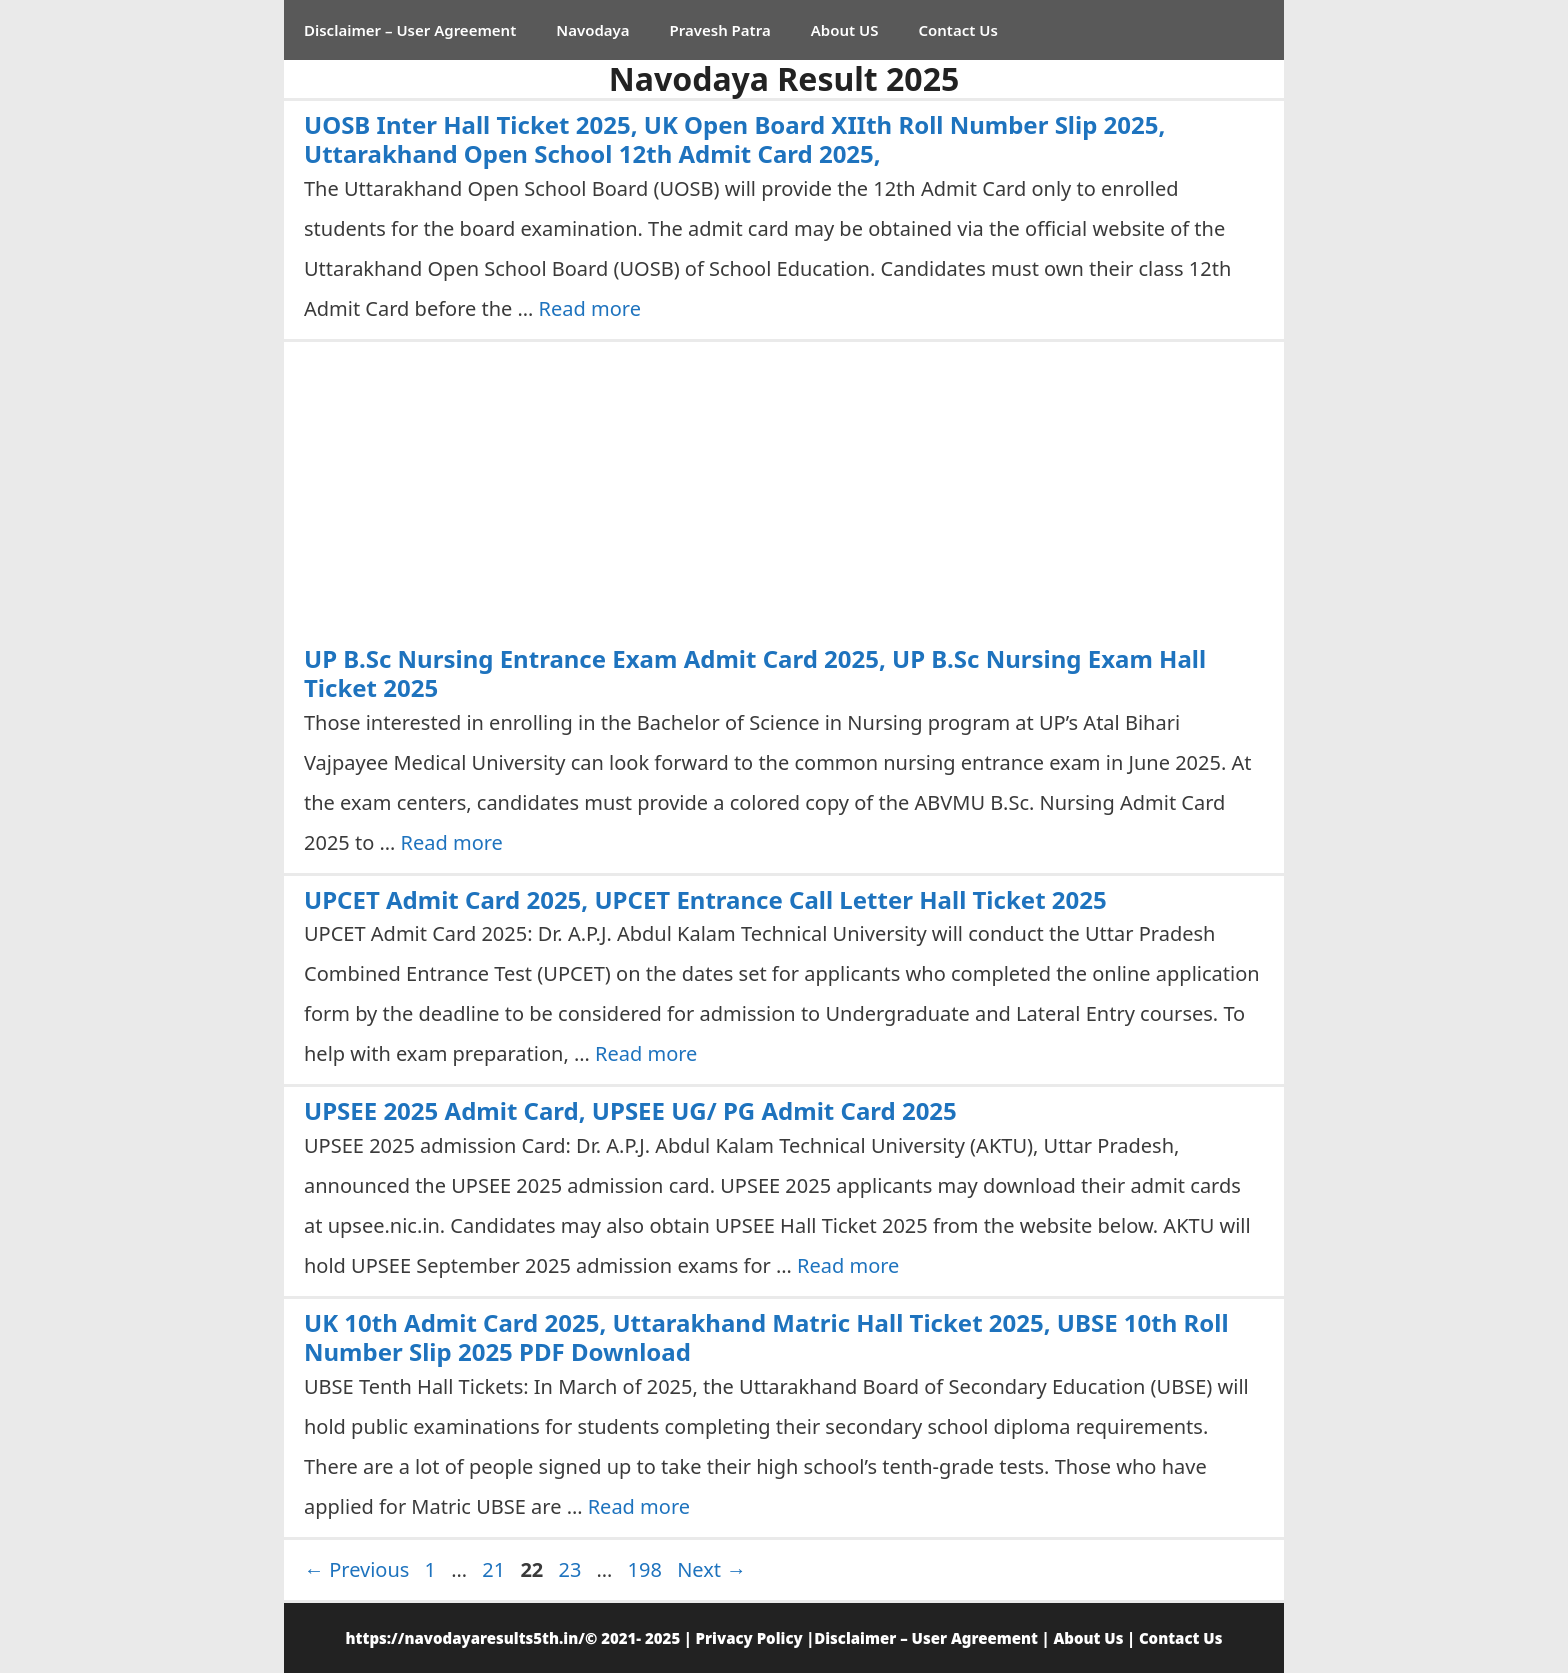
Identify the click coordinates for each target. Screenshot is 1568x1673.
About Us (1088, 1638)
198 (647, 1569)
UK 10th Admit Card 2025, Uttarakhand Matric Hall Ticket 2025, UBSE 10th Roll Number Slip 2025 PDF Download (766, 1337)
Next (711, 1569)
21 (495, 1569)
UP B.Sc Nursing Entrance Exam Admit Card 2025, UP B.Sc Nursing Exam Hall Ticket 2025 (755, 673)
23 (571, 1569)
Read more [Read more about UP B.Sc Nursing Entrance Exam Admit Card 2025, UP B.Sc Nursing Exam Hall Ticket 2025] (452, 842)
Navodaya (592, 30)
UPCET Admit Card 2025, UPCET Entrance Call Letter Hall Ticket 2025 (705, 899)
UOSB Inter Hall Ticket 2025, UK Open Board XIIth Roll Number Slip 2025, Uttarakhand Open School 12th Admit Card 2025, (734, 139)
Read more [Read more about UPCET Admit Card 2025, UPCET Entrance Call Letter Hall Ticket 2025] (646, 1053)
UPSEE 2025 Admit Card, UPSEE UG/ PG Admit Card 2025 (630, 1110)
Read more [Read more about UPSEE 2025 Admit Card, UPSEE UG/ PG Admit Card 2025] (848, 1265)
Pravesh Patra (720, 30)
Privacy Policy (749, 1638)
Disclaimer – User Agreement (410, 30)
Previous (356, 1569)
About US (845, 30)
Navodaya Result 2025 (784, 78)
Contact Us (957, 30)
